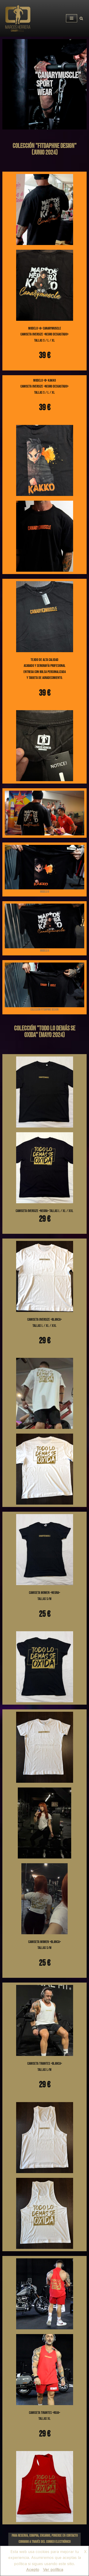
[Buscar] (81, 18)
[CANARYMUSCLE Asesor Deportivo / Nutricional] (18, 18)
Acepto (32, 2569)
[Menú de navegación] (71, 18)
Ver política (53, 2569)
